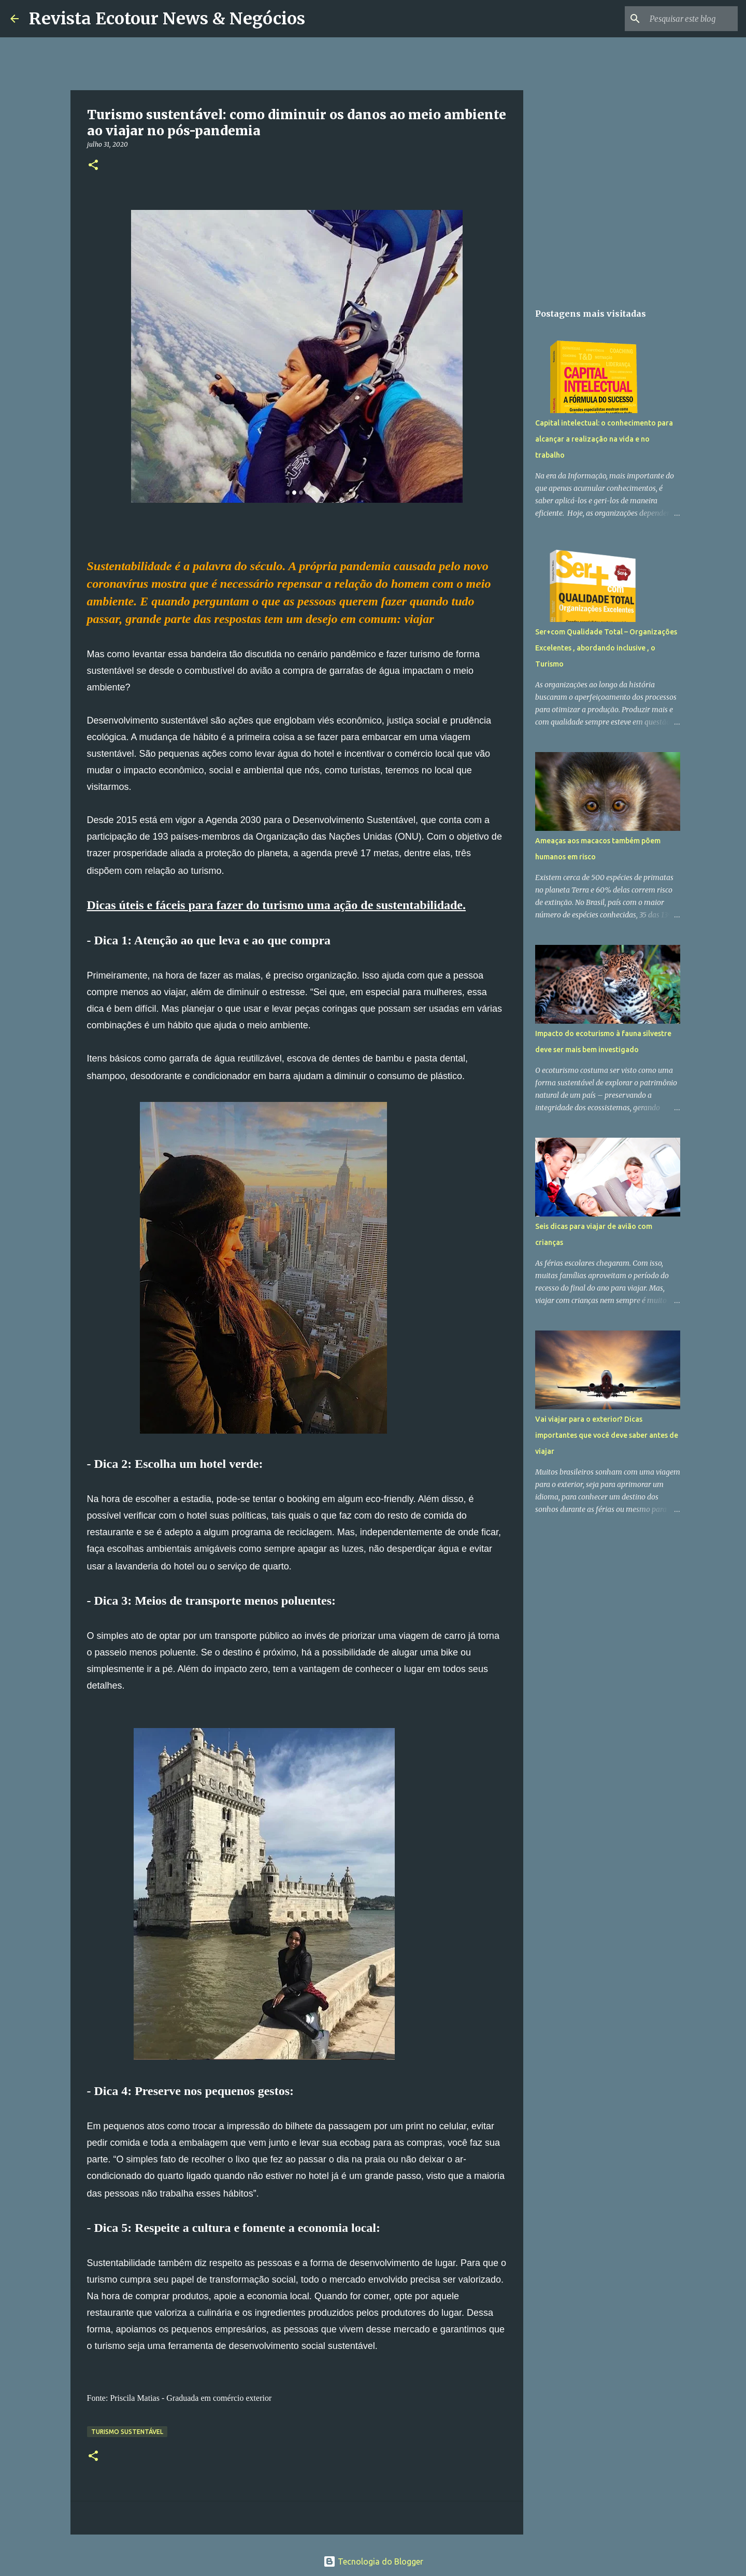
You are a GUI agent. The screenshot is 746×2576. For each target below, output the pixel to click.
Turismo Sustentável (127, 2431)
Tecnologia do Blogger (373, 2561)
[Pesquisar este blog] (683, 18)
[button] (93, 166)
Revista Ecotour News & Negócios (167, 18)
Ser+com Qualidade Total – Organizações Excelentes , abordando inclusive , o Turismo (606, 648)
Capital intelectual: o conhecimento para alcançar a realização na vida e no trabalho (604, 439)
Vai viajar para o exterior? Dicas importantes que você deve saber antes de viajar (606, 1435)
